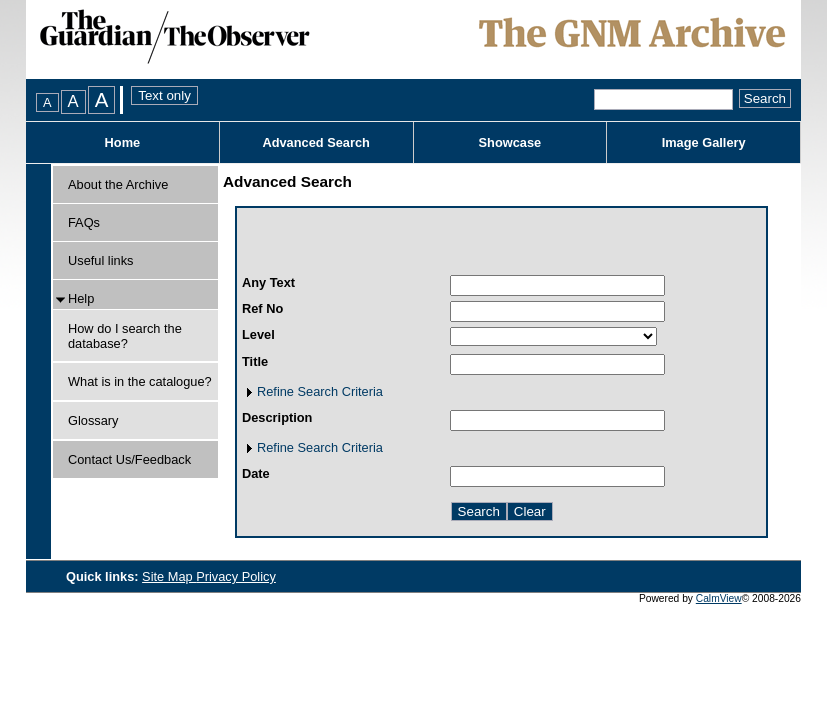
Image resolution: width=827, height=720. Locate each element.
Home (123, 142)
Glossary (93, 420)
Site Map (169, 576)
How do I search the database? (125, 336)
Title (255, 361)
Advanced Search (315, 142)
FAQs (84, 222)
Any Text (268, 282)
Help (81, 298)
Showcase (510, 142)
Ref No (262, 308)
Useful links (100, 260)
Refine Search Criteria (320, 391)
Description (277, 417)
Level (258, 334)
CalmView (719, 598)
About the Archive (118, 184)
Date (256, 473)
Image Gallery (704, 142)
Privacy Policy (236, 576)
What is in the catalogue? (140, 381)
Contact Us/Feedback (129, 459)
